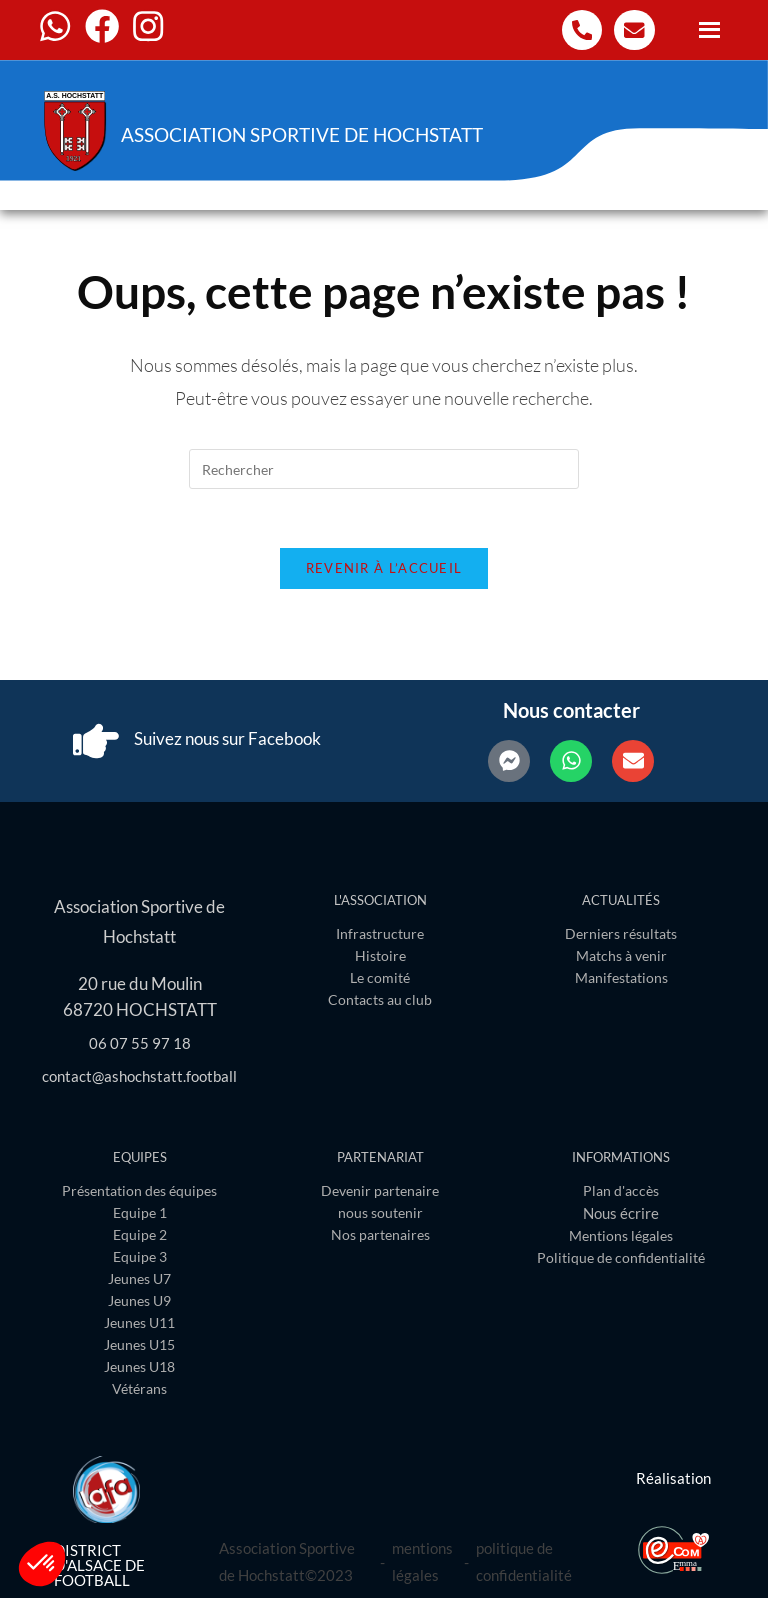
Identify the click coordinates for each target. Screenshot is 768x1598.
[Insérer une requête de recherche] (384, 469)
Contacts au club (380, 1001)
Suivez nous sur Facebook (229, 741)
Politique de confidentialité (621, 1257)
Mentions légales (621, 1235)
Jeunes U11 (139, 1322)
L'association (380, 902)
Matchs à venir (621, 957)
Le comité (380, 979)
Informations (621, 1157)
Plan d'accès (621, 1190)
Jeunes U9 (139, 1300)
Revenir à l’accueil (384, 570)
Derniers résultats (621, 935)
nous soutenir (380, 1212)
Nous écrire (621, 1213)
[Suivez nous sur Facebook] (96, 743)
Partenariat (380, 1157)
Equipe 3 (140, 1256)
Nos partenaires (380, 1234)
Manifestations (621, 979)
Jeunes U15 (139, 1344)
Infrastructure (380, 935)
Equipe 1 (140, 1212)
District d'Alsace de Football (99, 1565)
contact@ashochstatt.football (139, 1076)
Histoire (380, 957)
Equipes (140, 1157)
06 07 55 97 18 (140, 1043)
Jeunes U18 (139, 1366)
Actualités (621, 902)
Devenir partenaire (380, 1190)
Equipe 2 (140, 1234)
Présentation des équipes (139, 1190)
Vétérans (139, 1388)
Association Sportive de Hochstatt (314, 134)
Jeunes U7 (139, 1278)
